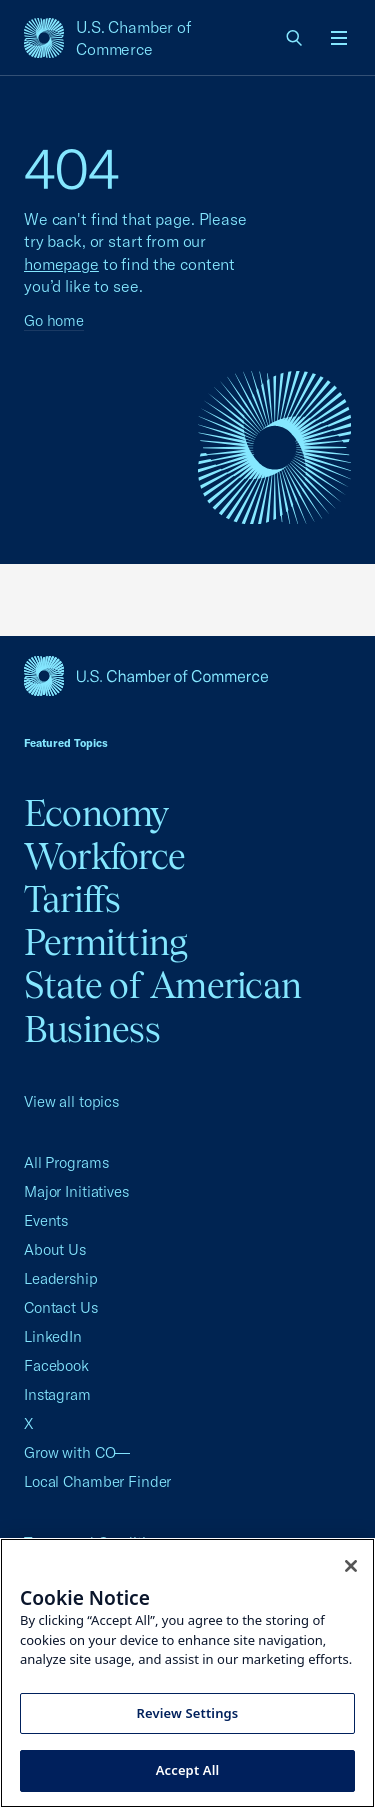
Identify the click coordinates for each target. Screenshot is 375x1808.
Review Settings (188, 1713)
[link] (295, 38)
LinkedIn (53, 1336)
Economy (96, 813)
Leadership (61, 1278)
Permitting (105, 942)
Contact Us (61, 1307)
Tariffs (72, 899)
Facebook (56, 1365)
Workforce (104, 856)
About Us (55, 1249)
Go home (54, 320)
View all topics (71, 1101)
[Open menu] (339, 38)
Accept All (188, 1770)
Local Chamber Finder (97, 1481)
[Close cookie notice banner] (351, 1566)
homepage (61, 264)
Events (46, 1220)
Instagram (57, 1394)
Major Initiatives (76, 1191)
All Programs (66, 1162)
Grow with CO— (77, 1452)
